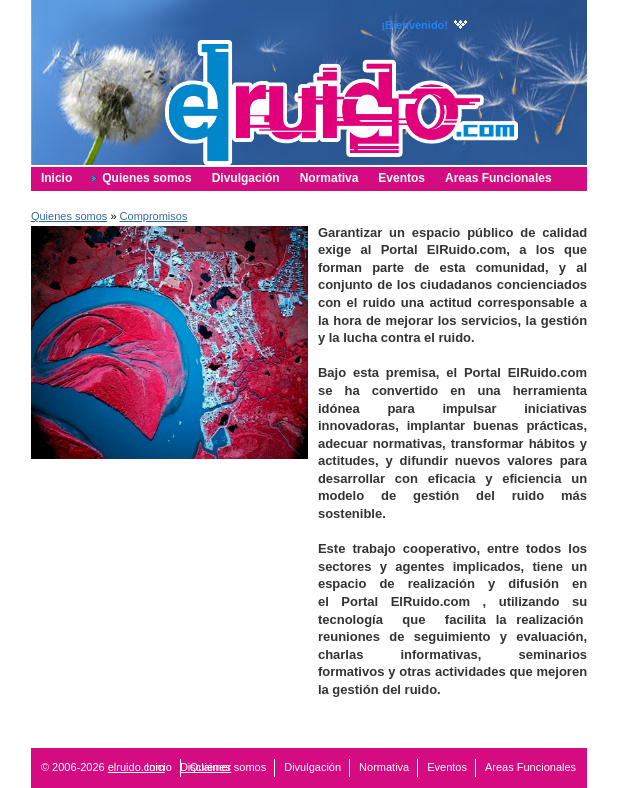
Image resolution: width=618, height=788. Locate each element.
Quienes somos (69, 216)
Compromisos (154, 216)
